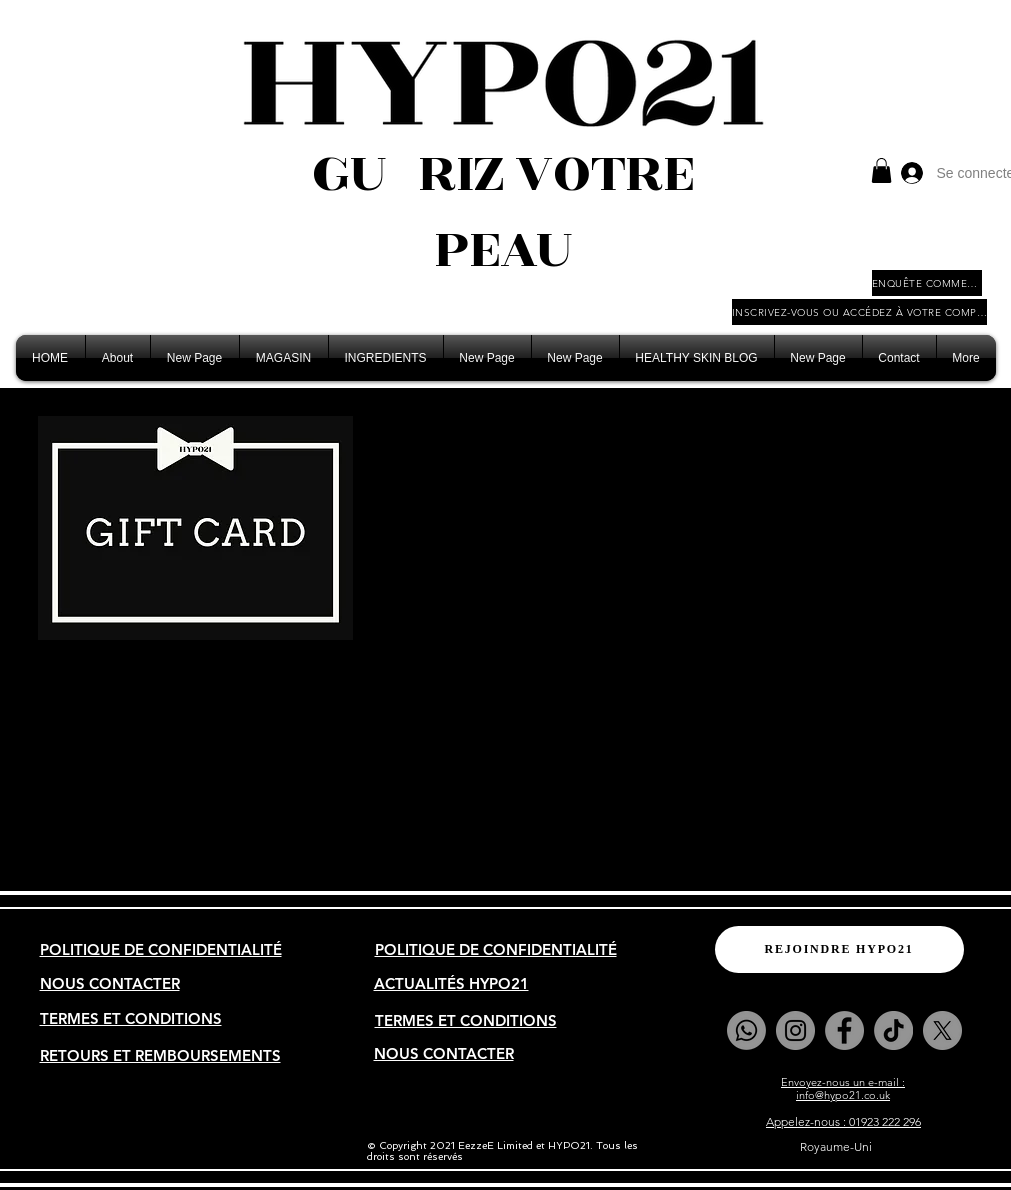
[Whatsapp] (746, 1030)
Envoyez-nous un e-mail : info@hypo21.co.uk (843, 1088)
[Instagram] (795, 1030)
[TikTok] (893, 1030)
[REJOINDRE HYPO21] (839, 949)
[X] (942, 1030)
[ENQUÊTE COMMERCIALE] (927, 283)
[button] (881, 170)
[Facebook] (844, 1030)
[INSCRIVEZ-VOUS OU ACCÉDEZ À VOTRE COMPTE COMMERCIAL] (859, 312)
